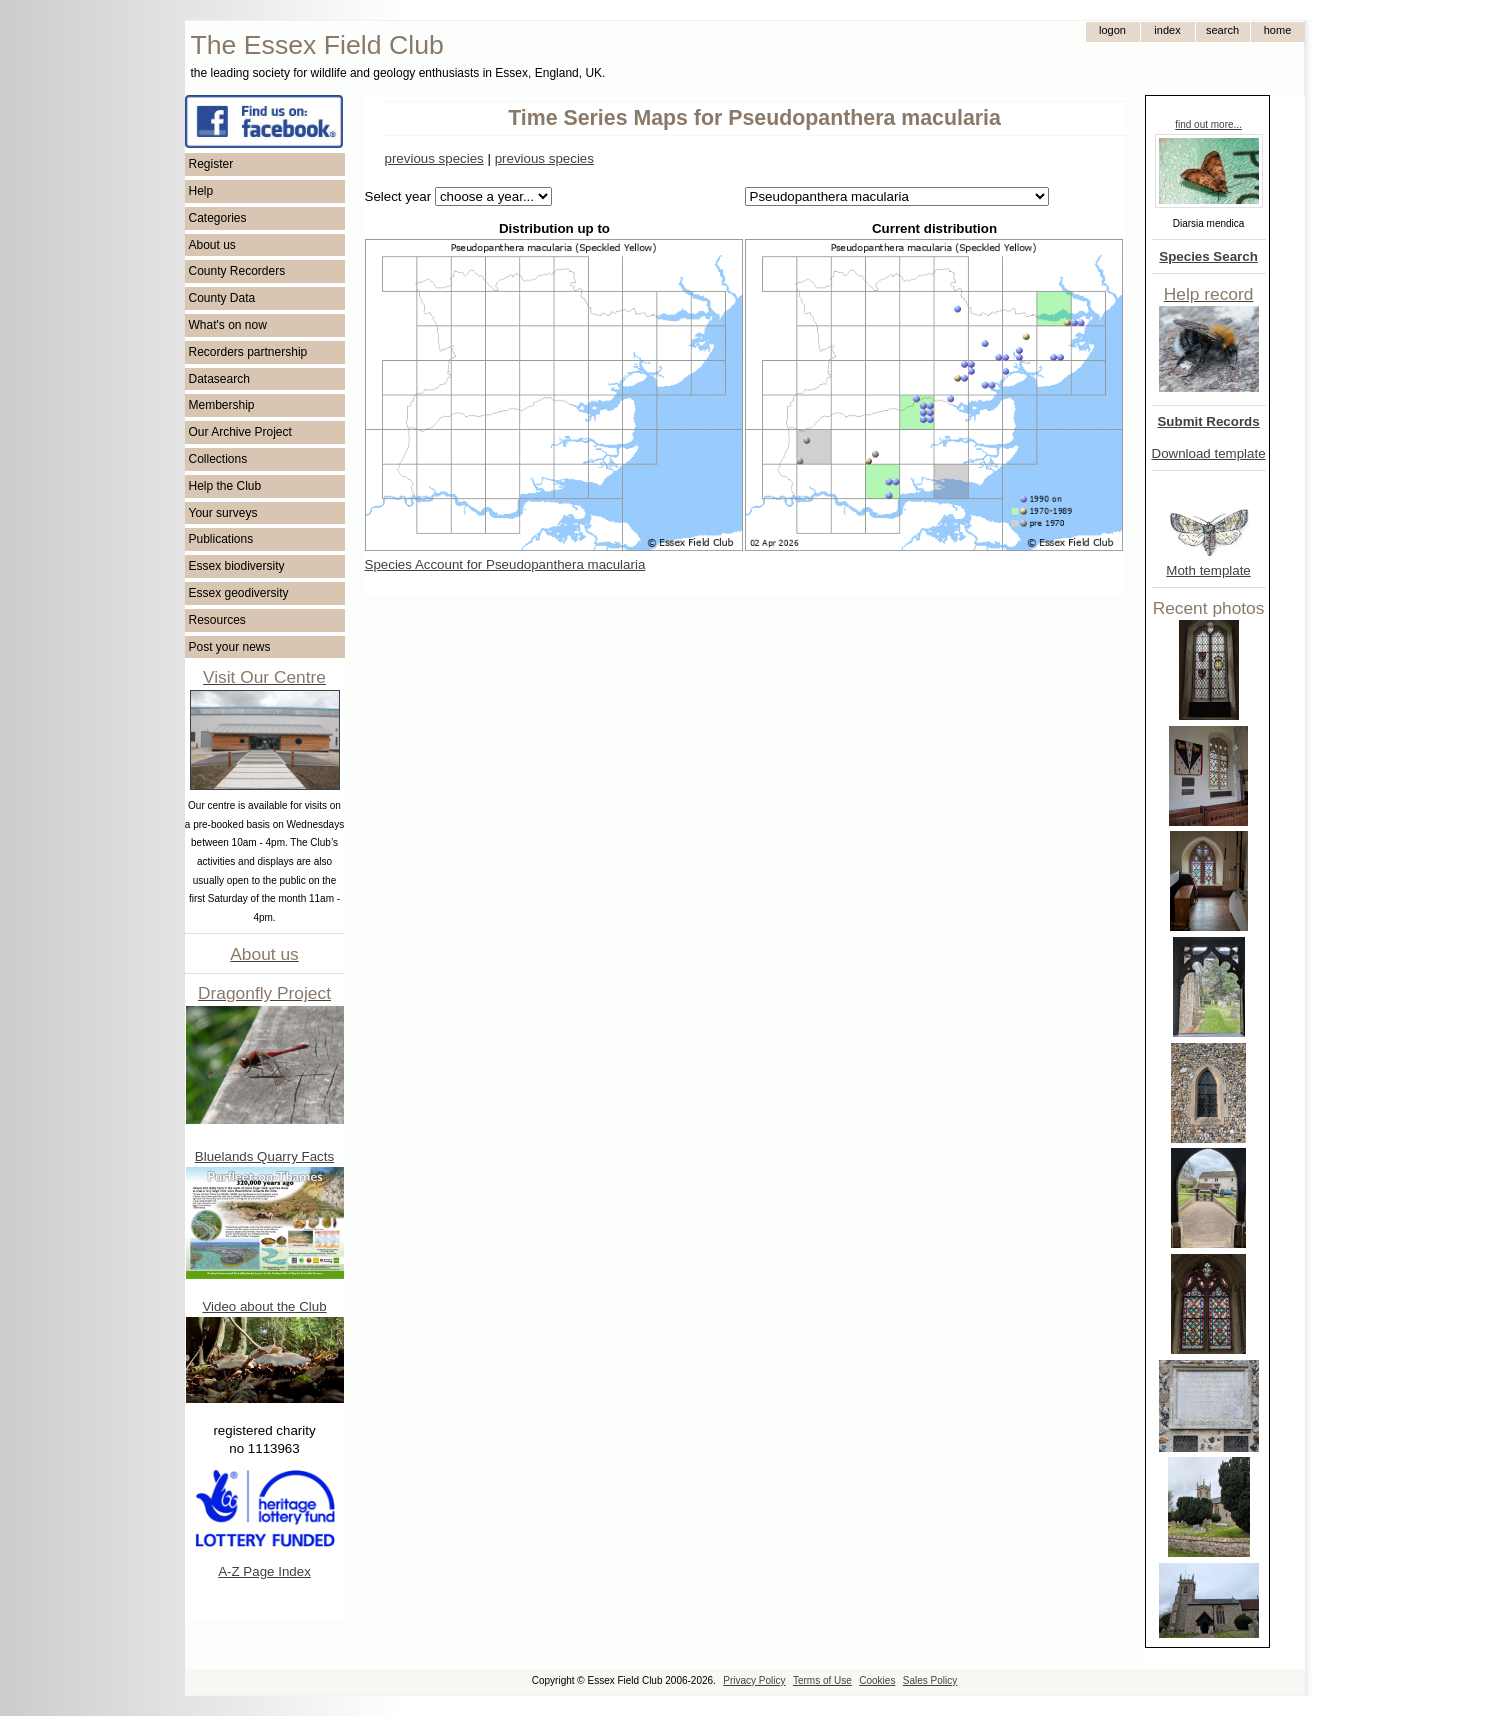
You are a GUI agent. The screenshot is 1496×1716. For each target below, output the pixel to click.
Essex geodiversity (239, 593)
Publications (221, 539)
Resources (217, 620)
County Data (222, 298)
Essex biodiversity (237, 566)
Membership (222, 405)
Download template (1209, 453)
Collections (218, 459)
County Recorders (237, 271)
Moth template (1208, 570)
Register (211, 164)
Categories (218, 218)
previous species (434, 158)
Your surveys (223, 513)
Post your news (230, 647)
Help (201, 191)
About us (212, 245)
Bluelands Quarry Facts (264, 1156)
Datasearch (219, 379)
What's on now (228, 325)
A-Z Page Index (264, 1571)
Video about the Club (264, 1306)
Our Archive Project (240, 432)
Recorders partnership (248, 352)
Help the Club (225, 486)
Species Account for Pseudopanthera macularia (505, 564)
